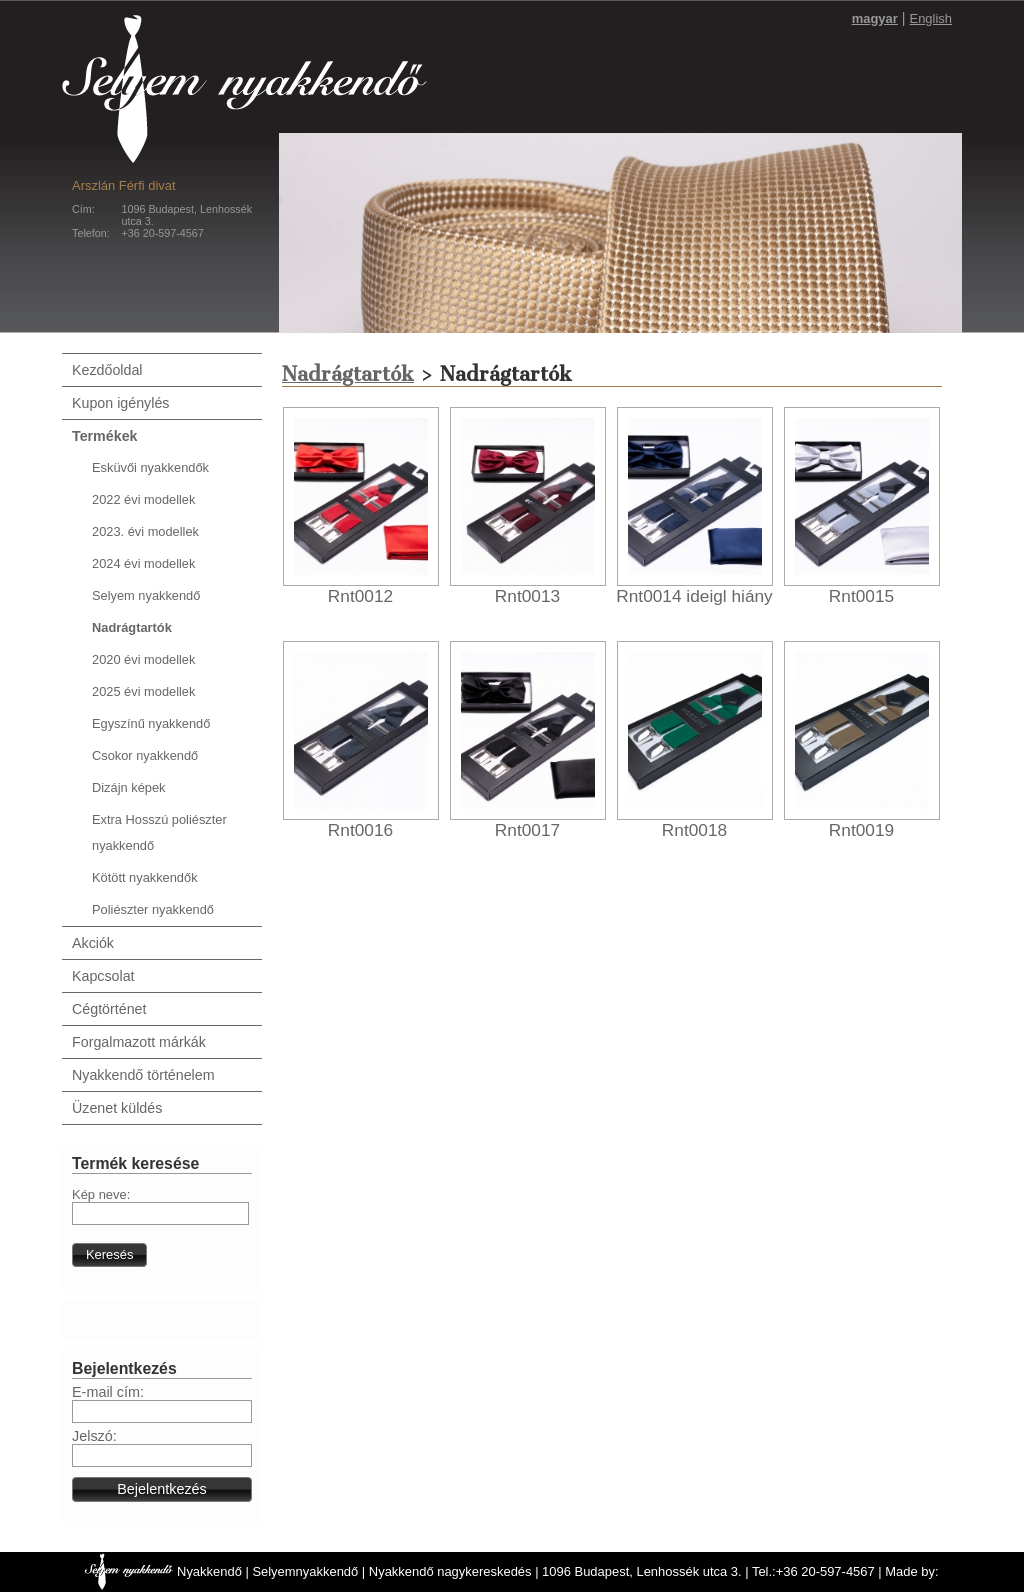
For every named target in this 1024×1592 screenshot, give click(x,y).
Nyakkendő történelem (143, 1075)
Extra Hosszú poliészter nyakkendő (159, 832)
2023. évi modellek (145, 531)
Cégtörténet (109, 1009)
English (931, 18)
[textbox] (160, 1213)
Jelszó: (94, 1436)
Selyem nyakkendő (146, 595)
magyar (875, 18)
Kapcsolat (103, 976)
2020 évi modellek (143, 659)
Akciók (93, 943)
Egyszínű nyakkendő (151, 723)
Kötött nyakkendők (145, 877)
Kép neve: (101, 1194)
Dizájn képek (128, 787)
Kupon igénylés (120, 403)
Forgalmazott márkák (139, 1042)
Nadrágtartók (132, 627)
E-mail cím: (108, 1392)
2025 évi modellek (143, 691)
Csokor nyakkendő (145, 755)
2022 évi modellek (143, 499)
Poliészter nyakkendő (153, 909)
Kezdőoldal (107, 370)
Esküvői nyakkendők (150, 467)
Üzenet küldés (117, 1108)
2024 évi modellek (143, 563)
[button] (109, 1255)
